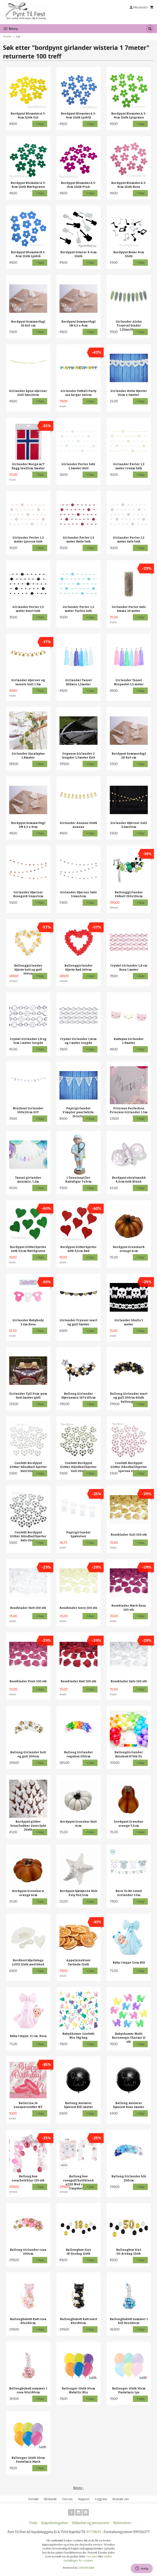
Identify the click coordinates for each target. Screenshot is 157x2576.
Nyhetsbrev (122, 2523)
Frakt (33, 2523)
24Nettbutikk (86, 2567)
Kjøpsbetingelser (54, 2523)
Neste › (78, 2488)
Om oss (67, 2499)
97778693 (93, 2532)
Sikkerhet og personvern (90, 2523)
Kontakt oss (120, 2499)
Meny (10, 28)
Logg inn (101, 2499)
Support (84, 2499)
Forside (7, 36)
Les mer (92, 2556)
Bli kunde (50, 2499)
